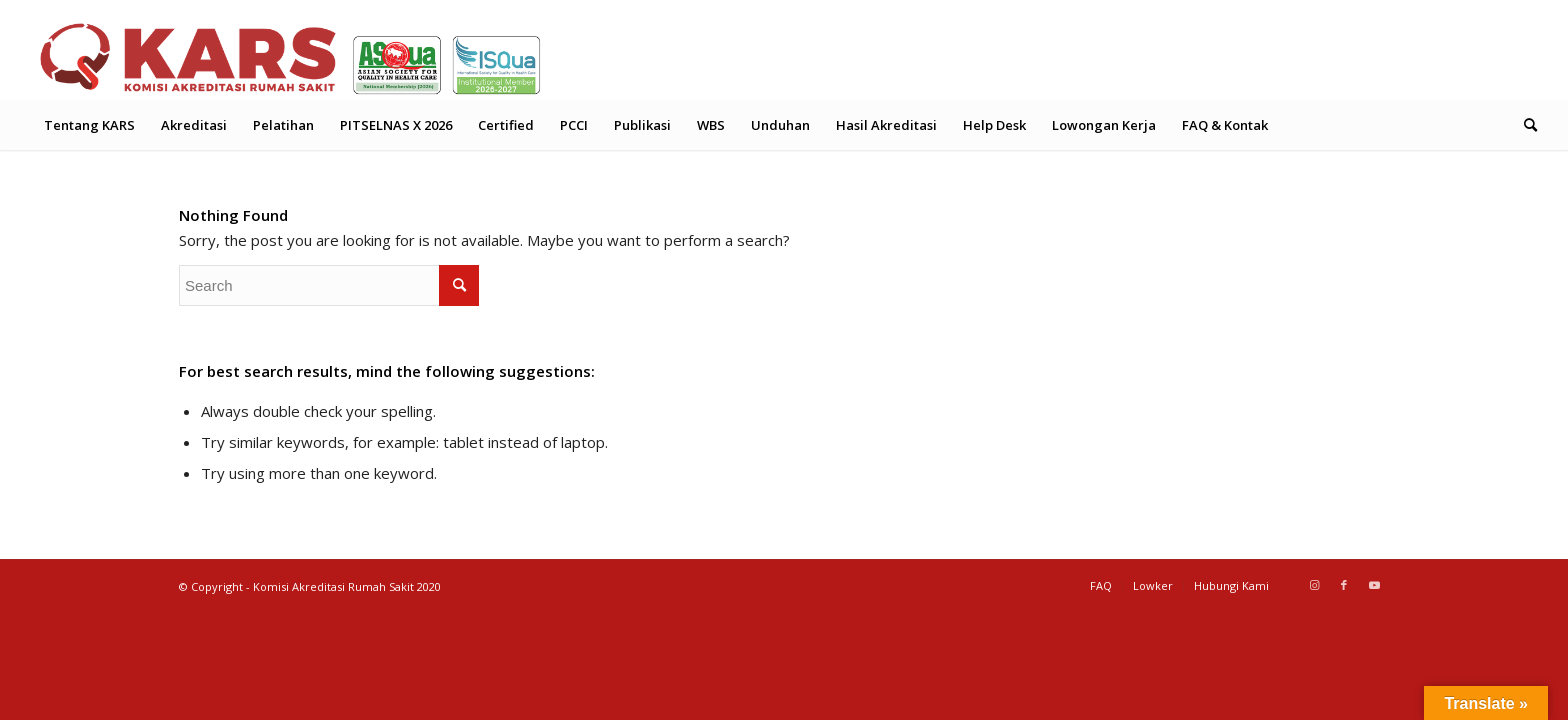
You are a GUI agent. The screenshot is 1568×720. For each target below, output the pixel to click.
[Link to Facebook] (1344, 585)
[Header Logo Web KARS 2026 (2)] (291, 55)
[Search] (1524, 125)
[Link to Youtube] (1374, 585)
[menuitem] (89, 125)
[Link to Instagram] (1314, 585)
